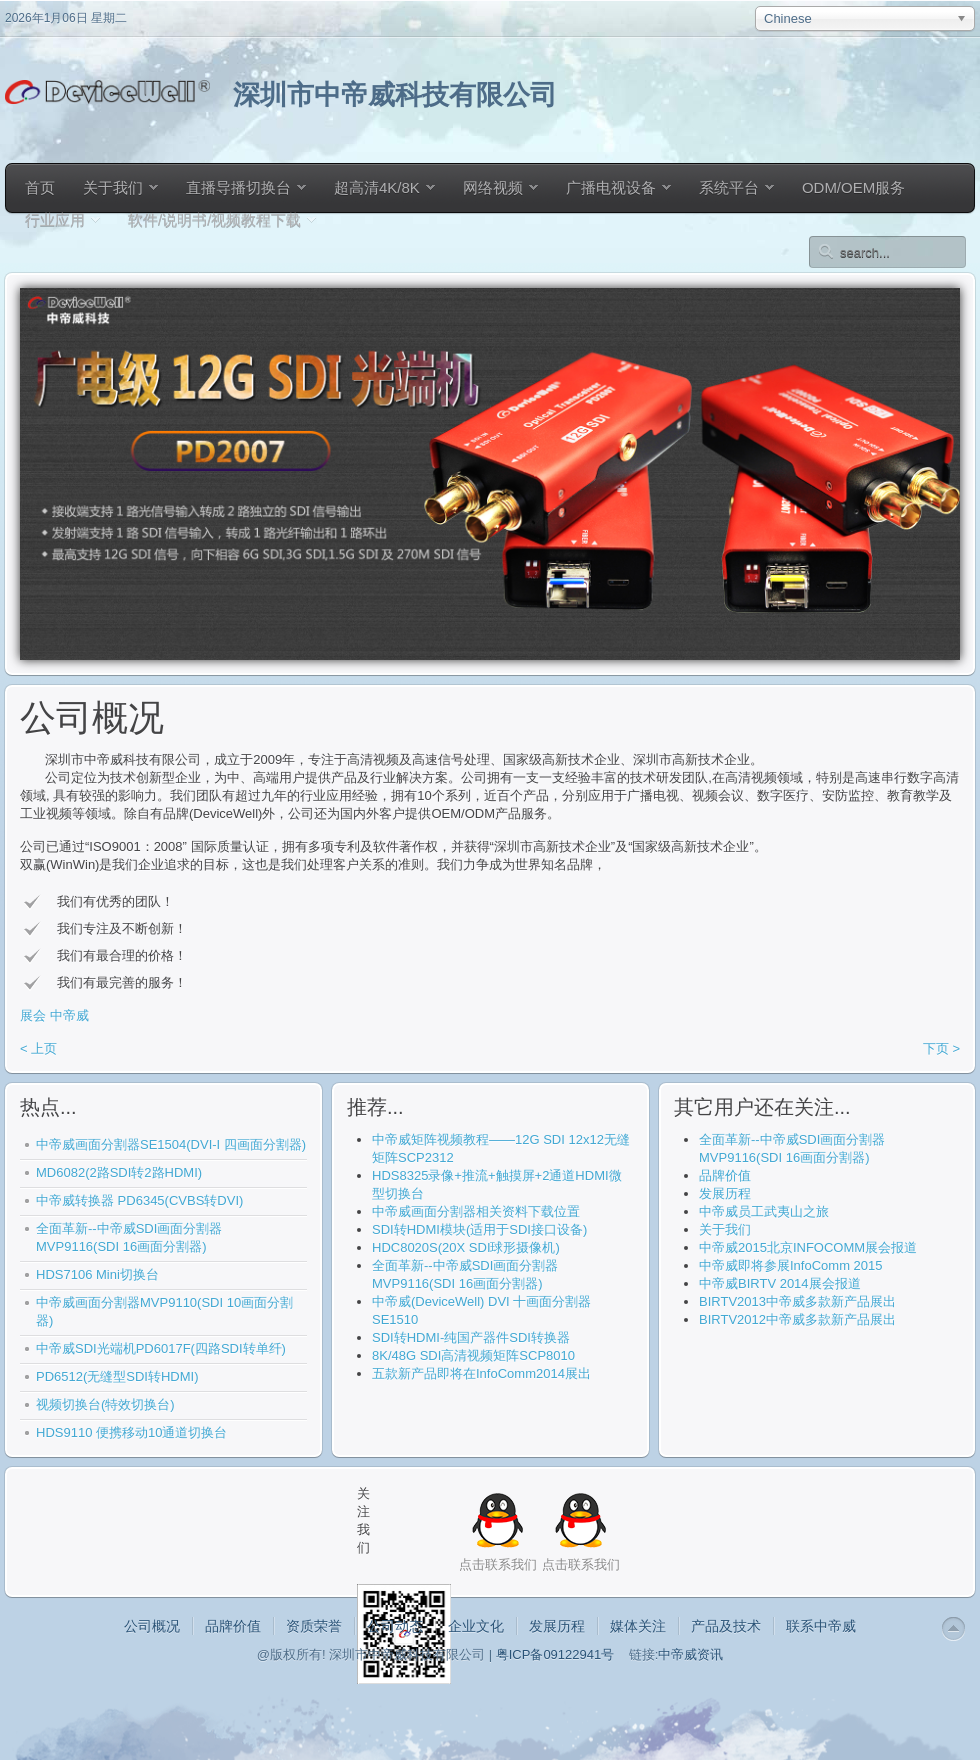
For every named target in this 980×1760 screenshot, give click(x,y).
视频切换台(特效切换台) (105, 1404)
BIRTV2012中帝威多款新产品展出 (797, 1319)
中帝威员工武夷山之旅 (764, 1211)
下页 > (941, 1048)
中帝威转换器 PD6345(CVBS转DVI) (139, 1200)
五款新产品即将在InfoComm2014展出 (481, 1373)
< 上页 (38, 1048)
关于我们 (725, 1229)
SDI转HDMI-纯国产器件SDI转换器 (471, 1337)
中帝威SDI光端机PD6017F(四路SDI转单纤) (161, 1348)
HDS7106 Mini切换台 (97, 1274)
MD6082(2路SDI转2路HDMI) (119, 1172)
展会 (33, 1015)
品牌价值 (725, 1175)
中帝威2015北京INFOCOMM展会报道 (808, 1247)
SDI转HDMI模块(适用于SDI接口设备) (479, 1229)
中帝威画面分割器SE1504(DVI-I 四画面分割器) (171, 1144)
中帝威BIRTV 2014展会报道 (780, 1283)
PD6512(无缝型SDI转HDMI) (117, 1376)
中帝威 (69, 1015)
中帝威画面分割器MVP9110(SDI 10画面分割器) (164, 1311)
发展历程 (725, 1193)
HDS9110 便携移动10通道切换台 (131, 1432)
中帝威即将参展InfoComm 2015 (791, 1265)
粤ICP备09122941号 (555, 1654)
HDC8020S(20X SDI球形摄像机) (466, 1247)
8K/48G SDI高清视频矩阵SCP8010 (473, 1355)
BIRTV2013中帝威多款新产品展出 (797, 1301)
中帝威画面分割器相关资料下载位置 (476, 1211)
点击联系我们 (581, 1564)
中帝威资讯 (690, 1654)
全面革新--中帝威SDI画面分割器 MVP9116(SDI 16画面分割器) (129, 1237)
